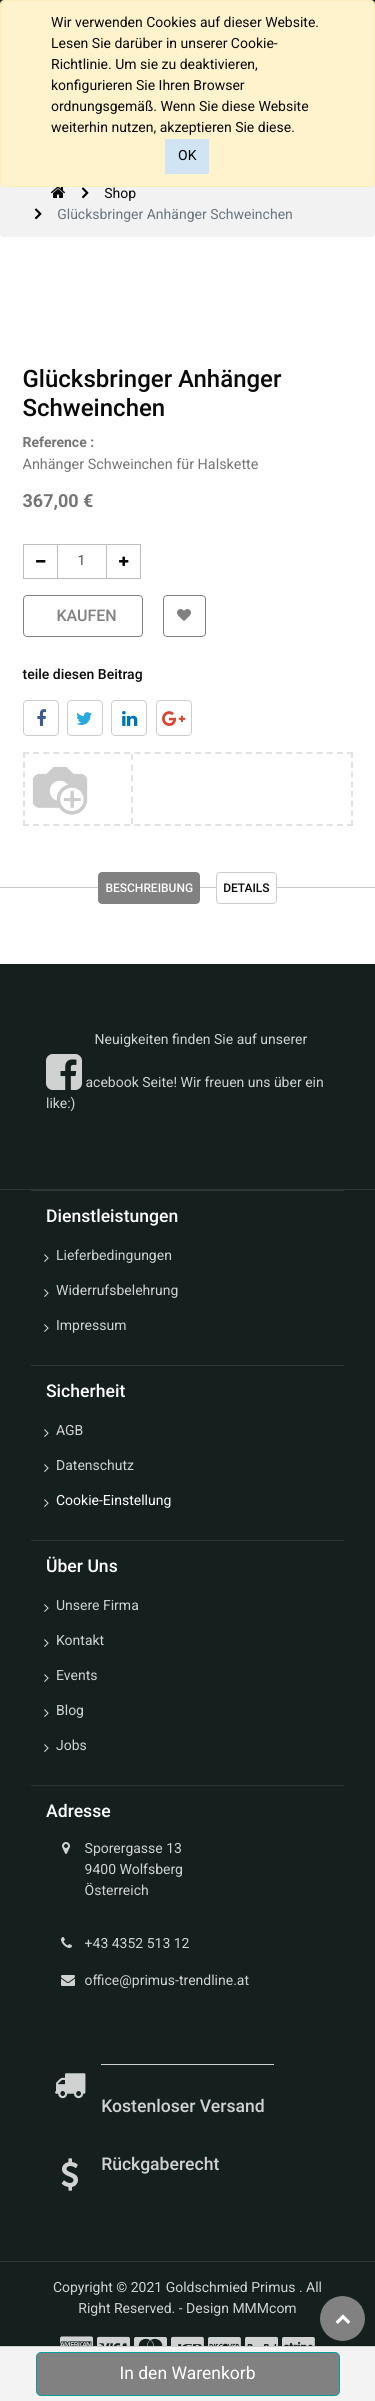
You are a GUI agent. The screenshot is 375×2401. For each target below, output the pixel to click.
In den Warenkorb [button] (187, 2374)
